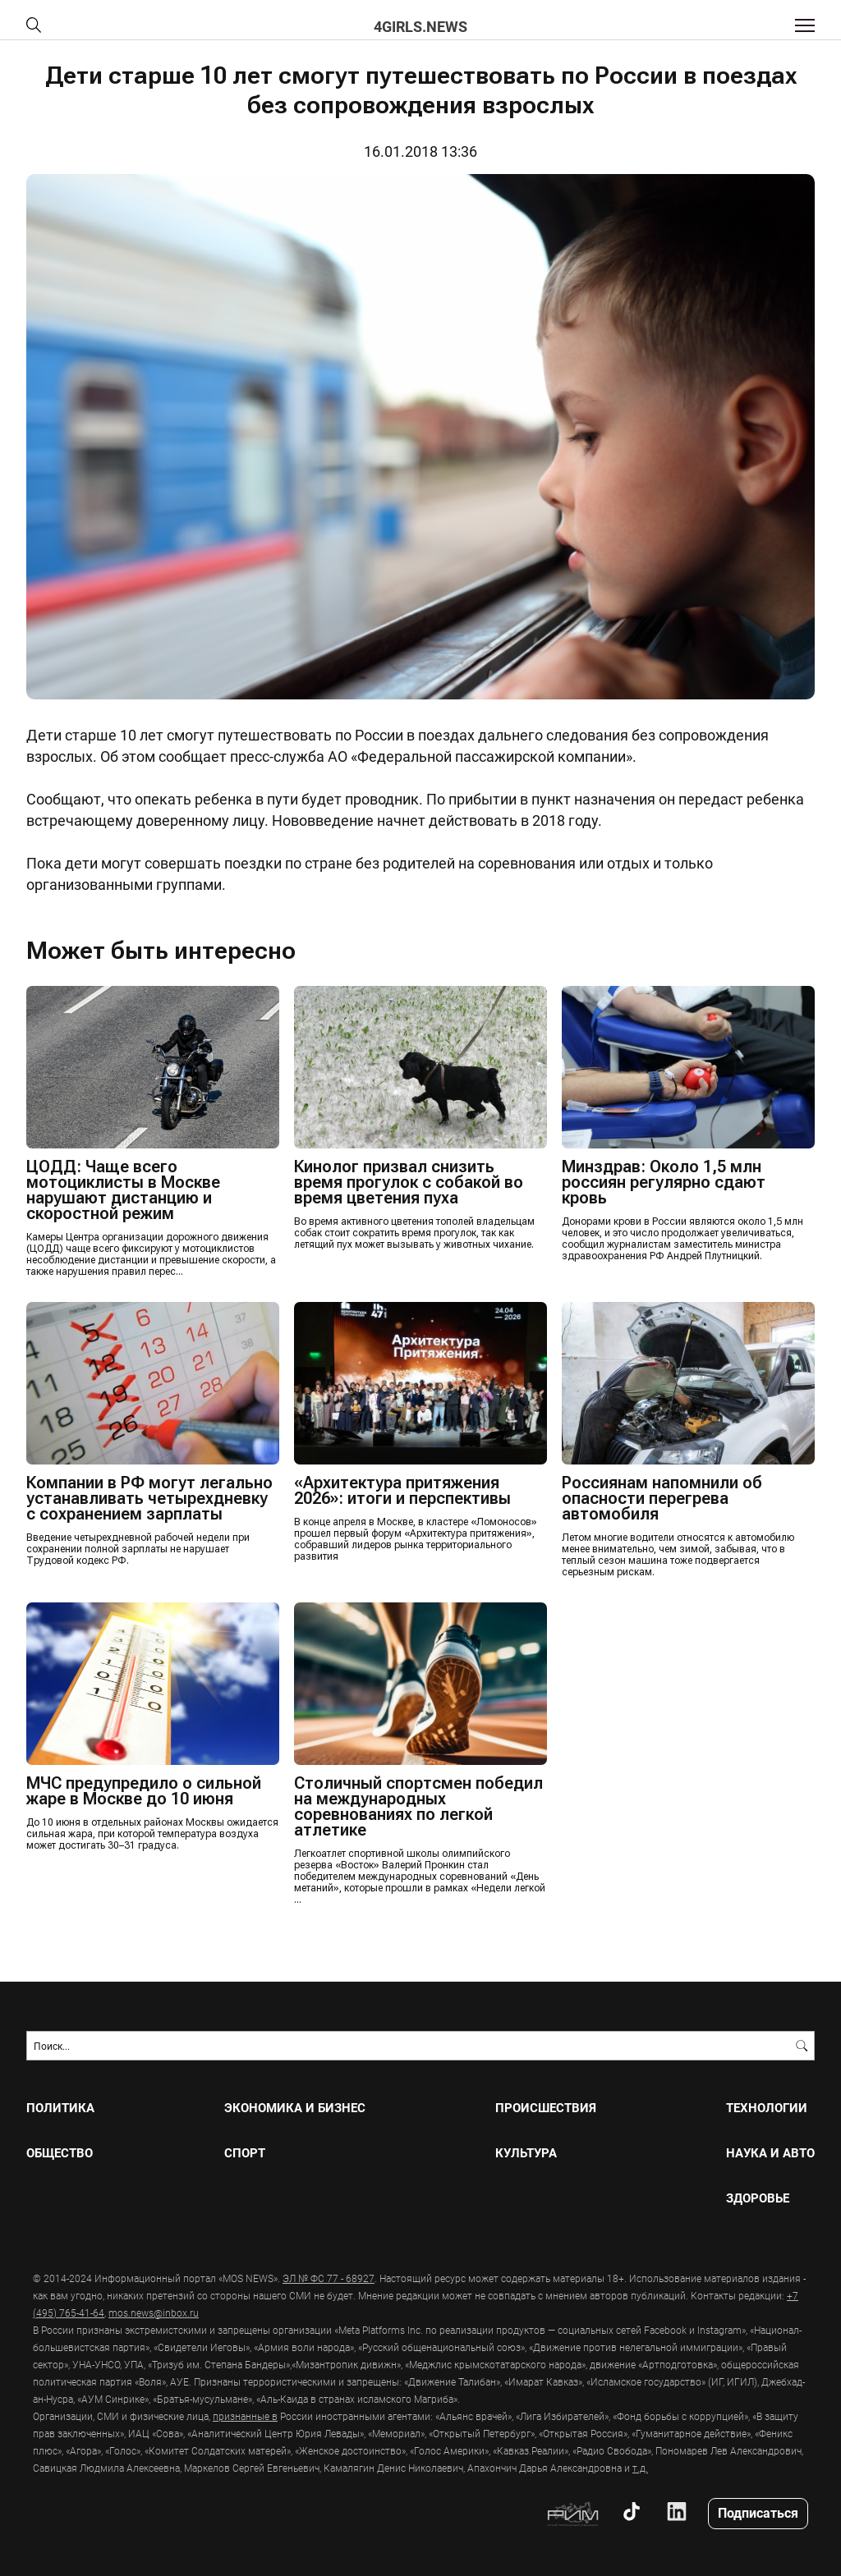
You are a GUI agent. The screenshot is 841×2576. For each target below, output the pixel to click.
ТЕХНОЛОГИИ (766, 2108)
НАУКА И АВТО (770, 2153)
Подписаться (758, 2512)
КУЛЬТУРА (526, 2153)
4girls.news (420, 26)
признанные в (245, 2415)
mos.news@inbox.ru (153, 2312)
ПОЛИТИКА (60, 2108)
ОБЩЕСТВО (59, 2153)
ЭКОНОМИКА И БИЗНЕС (294, 2108)
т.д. (640, 2467)
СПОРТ (244, 2153)
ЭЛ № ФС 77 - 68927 (329, 2278)
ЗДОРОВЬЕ (757, 2198)
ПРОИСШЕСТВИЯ (545, 2108)
